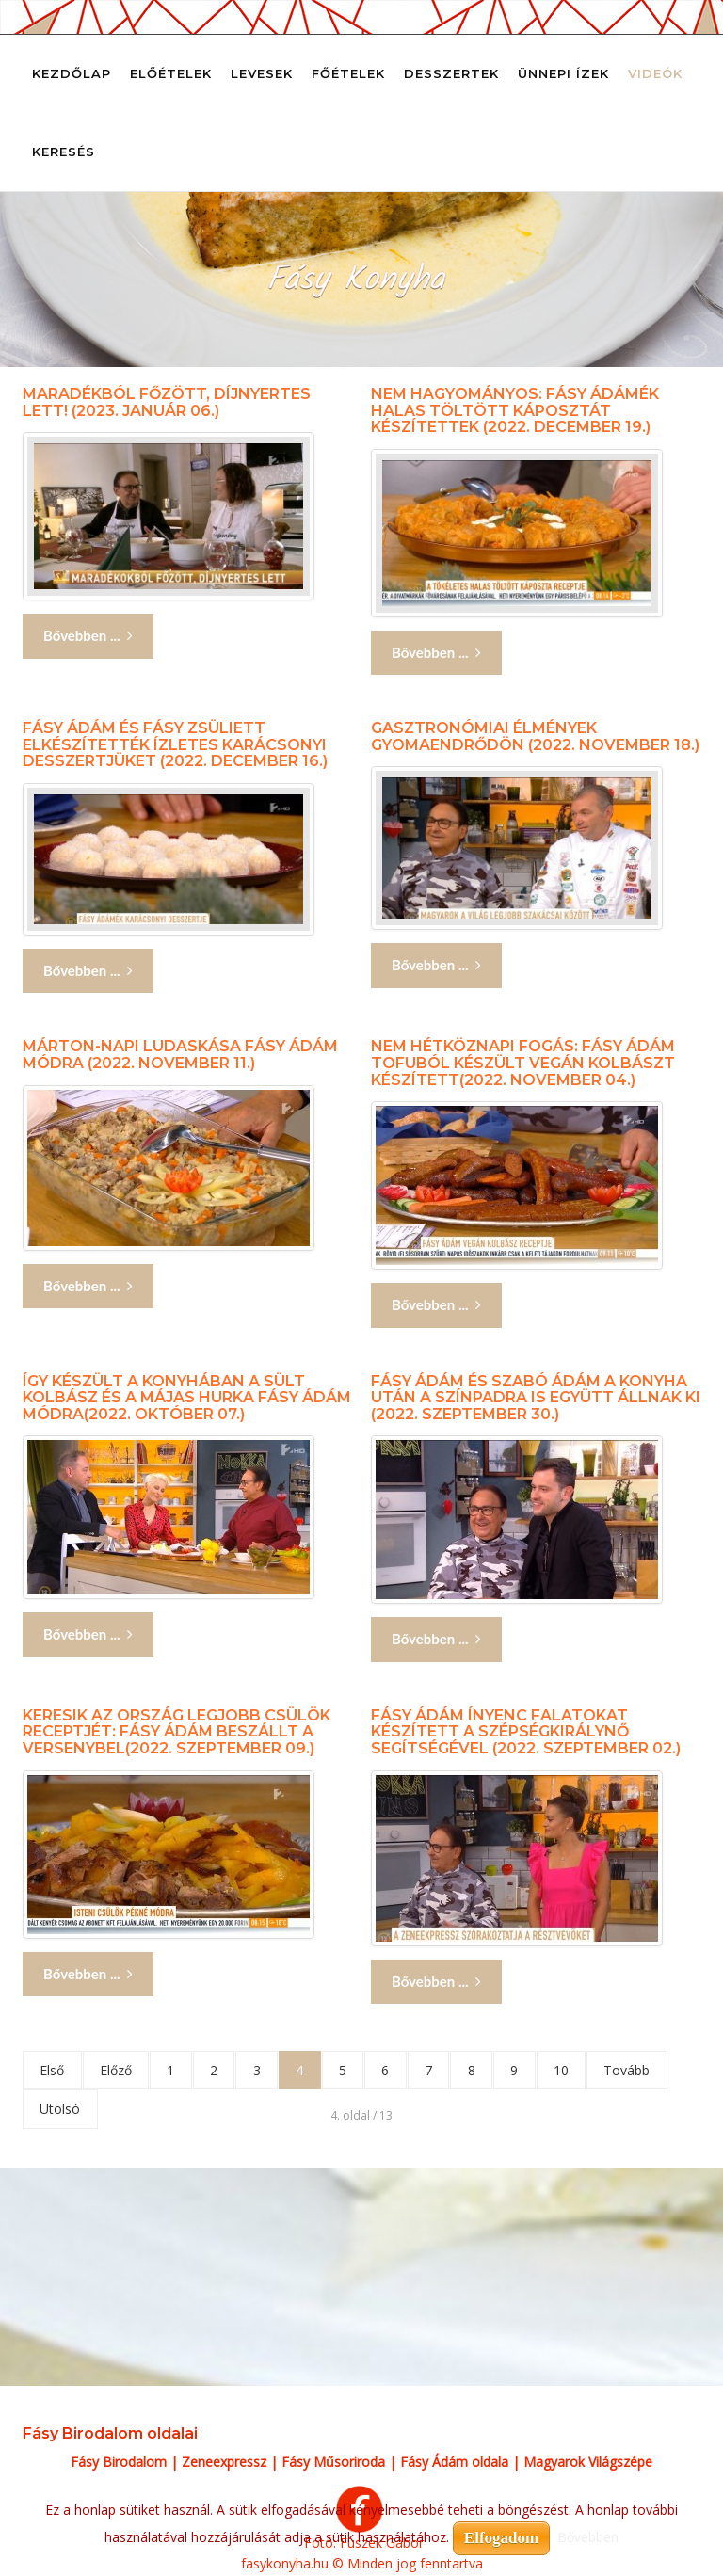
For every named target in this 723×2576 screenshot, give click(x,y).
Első (52, 2070)
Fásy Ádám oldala (454, 2463)
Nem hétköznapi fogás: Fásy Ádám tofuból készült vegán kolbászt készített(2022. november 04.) (523, 1062)
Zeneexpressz (224, 2463)
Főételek (348, 73)
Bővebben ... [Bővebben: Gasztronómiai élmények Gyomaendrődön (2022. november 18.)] (436, 965)
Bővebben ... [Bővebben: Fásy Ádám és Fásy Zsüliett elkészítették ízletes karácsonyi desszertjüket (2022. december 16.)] (88, 971)
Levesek (262, 73)
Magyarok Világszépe (587, 2463)
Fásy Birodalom (119, 2463)
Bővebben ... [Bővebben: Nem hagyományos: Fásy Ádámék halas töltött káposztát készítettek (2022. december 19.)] (436, 653)
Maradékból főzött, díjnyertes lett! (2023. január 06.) (167, 402)
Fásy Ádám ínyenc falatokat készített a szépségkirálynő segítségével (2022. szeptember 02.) (526, 1731)
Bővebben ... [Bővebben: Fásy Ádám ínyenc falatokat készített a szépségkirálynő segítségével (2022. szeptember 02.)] (436, 1982)
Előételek (171, 73)
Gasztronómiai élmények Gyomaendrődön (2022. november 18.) (535, 736)
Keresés (63, 151)
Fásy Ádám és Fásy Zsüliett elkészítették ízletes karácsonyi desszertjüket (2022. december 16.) (175, 744)
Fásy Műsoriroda (333, 2463)
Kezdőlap (71, 73)
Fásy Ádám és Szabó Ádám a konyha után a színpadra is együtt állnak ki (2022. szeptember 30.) (535, 1397)
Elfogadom (501, 2538)
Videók (655, 73)
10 (576, 2070)
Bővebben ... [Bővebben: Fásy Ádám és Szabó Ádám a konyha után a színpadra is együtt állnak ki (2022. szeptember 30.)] (436, 1639)
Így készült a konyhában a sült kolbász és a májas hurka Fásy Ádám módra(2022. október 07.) (187, 1397)
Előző (118, 2070)
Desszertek (451, 73)
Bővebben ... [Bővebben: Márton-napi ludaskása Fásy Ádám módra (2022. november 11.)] (88, 1286)
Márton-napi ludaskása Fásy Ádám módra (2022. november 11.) (180, 1054)
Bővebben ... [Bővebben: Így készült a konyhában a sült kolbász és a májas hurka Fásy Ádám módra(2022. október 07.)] (88, 1634)
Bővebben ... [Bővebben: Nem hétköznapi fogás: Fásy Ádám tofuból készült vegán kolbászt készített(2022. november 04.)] (436, 1305)
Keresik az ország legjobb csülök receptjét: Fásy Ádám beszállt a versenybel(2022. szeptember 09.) (176, 1731)
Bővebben (588, 2537)
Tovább (643, 2070)
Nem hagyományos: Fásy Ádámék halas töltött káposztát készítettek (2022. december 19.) (515, 410)
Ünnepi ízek (563, 73)
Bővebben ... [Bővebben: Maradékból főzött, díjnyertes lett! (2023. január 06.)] (88, 636)
